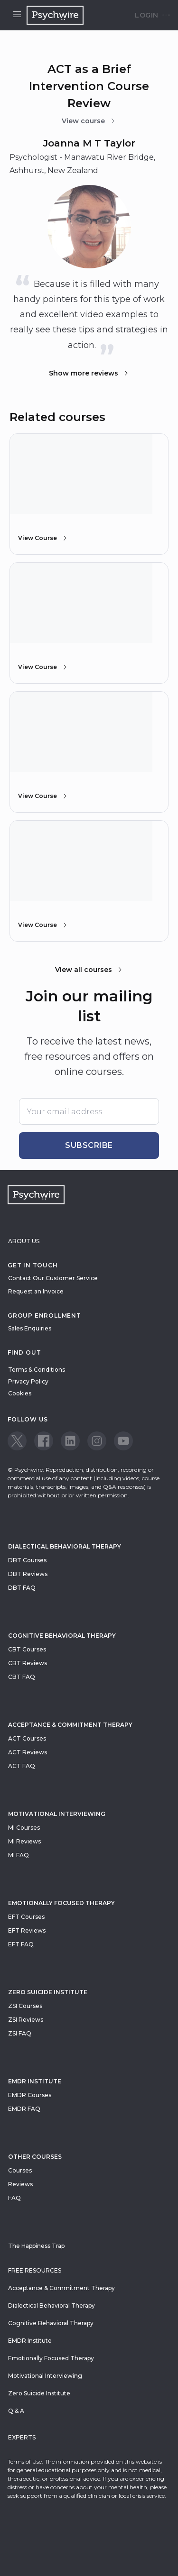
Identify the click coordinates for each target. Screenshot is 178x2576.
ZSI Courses (25, 2005)
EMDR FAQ (24, 2108)
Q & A (16, 2410)
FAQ (14, 2197)
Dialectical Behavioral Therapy (64, 1546)
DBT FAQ (22, 1587)
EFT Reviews (27, 1930)
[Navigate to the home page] (55, 15)
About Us (23, 1241)
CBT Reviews (27, 1663)
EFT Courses (26, 1916)
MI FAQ (18, 1855)
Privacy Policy (28, 1381)
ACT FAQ (21, 1765)
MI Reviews (24, 1841)
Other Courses (35, 2156)
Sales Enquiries (29, 1328)
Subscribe (89, 1145)
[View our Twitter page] (17, 1440)
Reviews (20, 2184)
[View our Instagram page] (96, 1440)
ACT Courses (27, 1738)
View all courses (89, 969)
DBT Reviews (27, 1573)
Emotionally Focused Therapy (61, 1903)
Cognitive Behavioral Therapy (62, 1635)
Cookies (19, 1393)
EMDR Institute (34, 2081)
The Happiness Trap (36, 2245)
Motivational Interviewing (56, 1813)
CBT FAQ (21, 1676)
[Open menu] (17, 15)
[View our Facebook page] (43, 1440)
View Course (43, 538)
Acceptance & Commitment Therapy (70, 1724)
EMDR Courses (29, 2095)
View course (89, 121)
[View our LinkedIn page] (70, 1440)
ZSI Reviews (25, 2019)
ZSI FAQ (19, 2033)
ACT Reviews (27, 1752)
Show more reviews (89, 373)
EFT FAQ (21, 1944)
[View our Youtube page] (123, 1440)
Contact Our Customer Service (53, 1278)
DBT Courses (27, 1560)
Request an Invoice (36, 1291)
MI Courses (24, 1827)
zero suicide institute (47, 1992)
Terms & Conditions (36, 1369)
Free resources (34, 2270)
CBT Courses (27, 1649)
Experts (22, 2437)
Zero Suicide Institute (39, 2393)
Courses (20, 2170)
